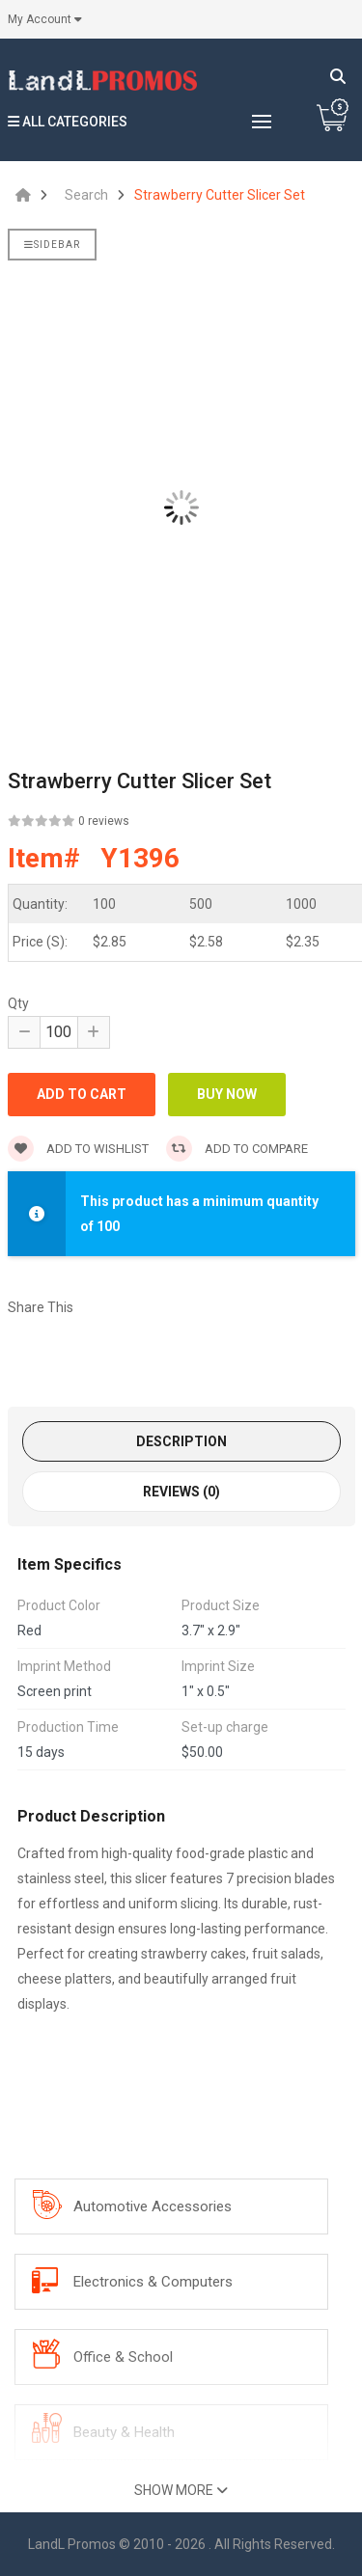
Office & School (123, 2357)
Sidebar (52, 244)
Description (181, 1441)
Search (86, 195)
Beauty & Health (124, 2432)
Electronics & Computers (153, 2281)
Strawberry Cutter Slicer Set (219, 195)
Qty (18, 1003)
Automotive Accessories (152, 2206)
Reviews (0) (181, 1491)
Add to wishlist (78, 1148)
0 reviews (103, 821)
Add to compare (237, 1148)
